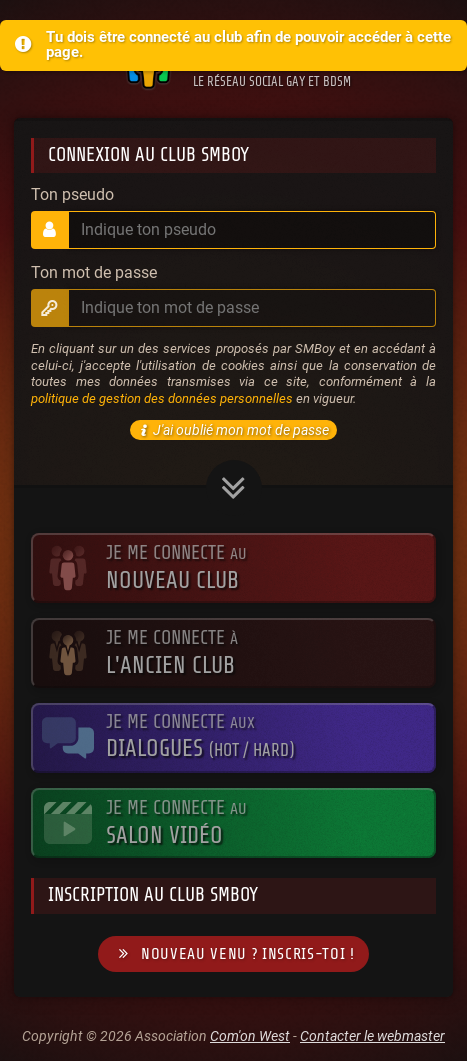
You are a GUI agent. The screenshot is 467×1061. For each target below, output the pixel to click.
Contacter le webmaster (372, 1036)
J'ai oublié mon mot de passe (232, 430)
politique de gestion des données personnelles (162, 398)
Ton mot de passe (94, 273)
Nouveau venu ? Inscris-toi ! (233, 954)
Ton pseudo (72, 195)
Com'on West (250, 1036)
